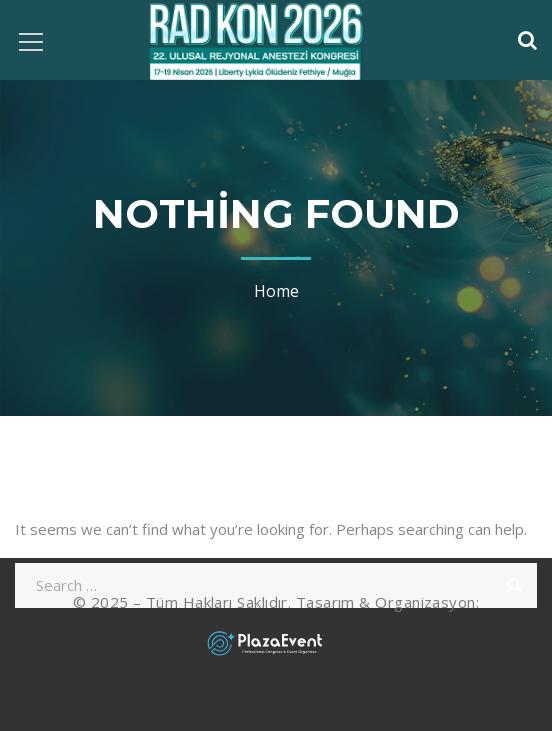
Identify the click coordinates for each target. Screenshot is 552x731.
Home (276, 291)
